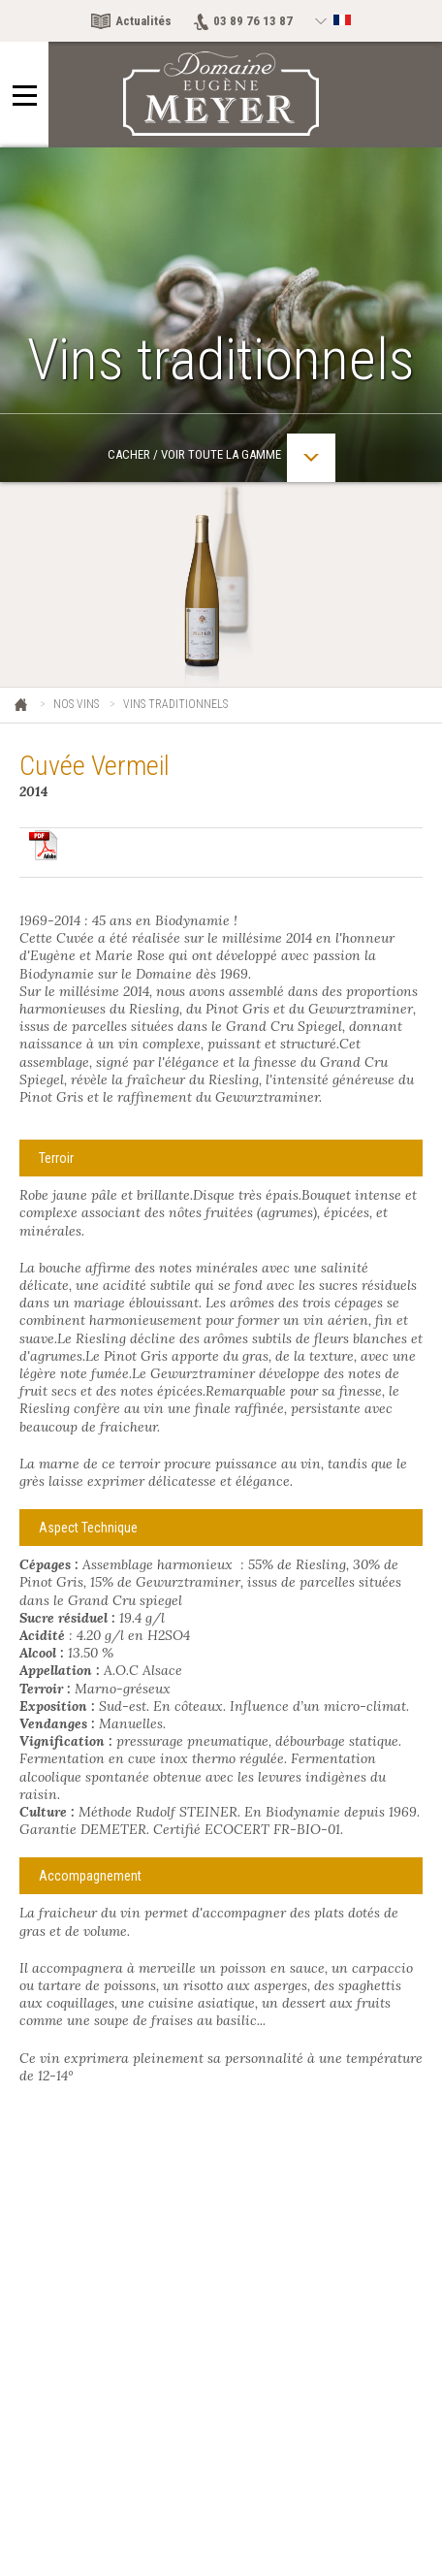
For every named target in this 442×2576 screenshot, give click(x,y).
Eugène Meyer (22, 705)
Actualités (143, 21)
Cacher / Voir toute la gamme (221, 458)
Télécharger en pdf (43, 845)
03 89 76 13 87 (253, 21)
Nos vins (76, 704)
